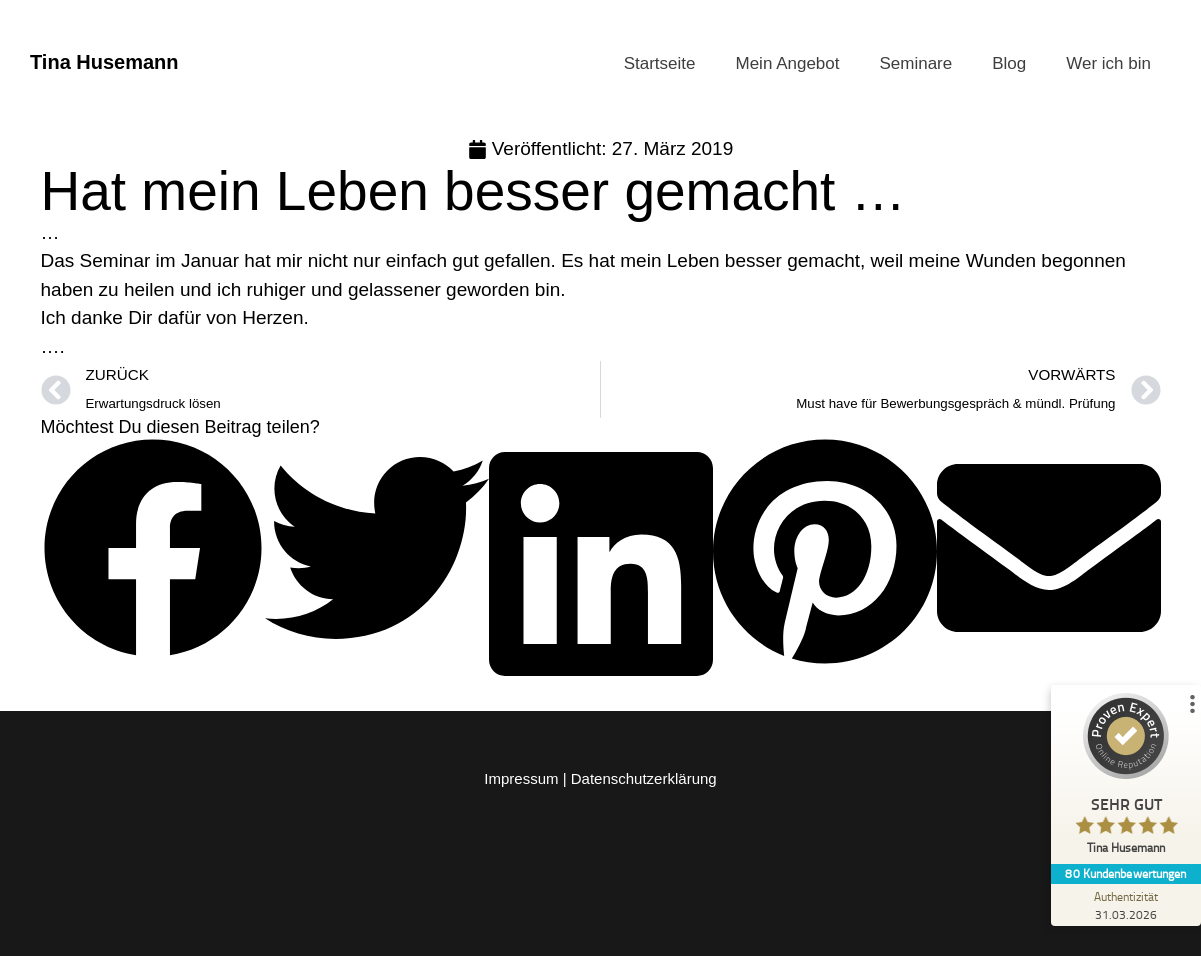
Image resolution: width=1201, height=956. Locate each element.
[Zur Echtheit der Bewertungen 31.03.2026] (1126, 905)
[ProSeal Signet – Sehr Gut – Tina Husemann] (1126, 778)
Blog (1009, 63)
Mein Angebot (788, 63)
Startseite (660, 63)
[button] (153, 552)
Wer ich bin (1108, 63)
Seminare (915, 63)
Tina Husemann (104, 62)
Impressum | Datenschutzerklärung (600, 778)
